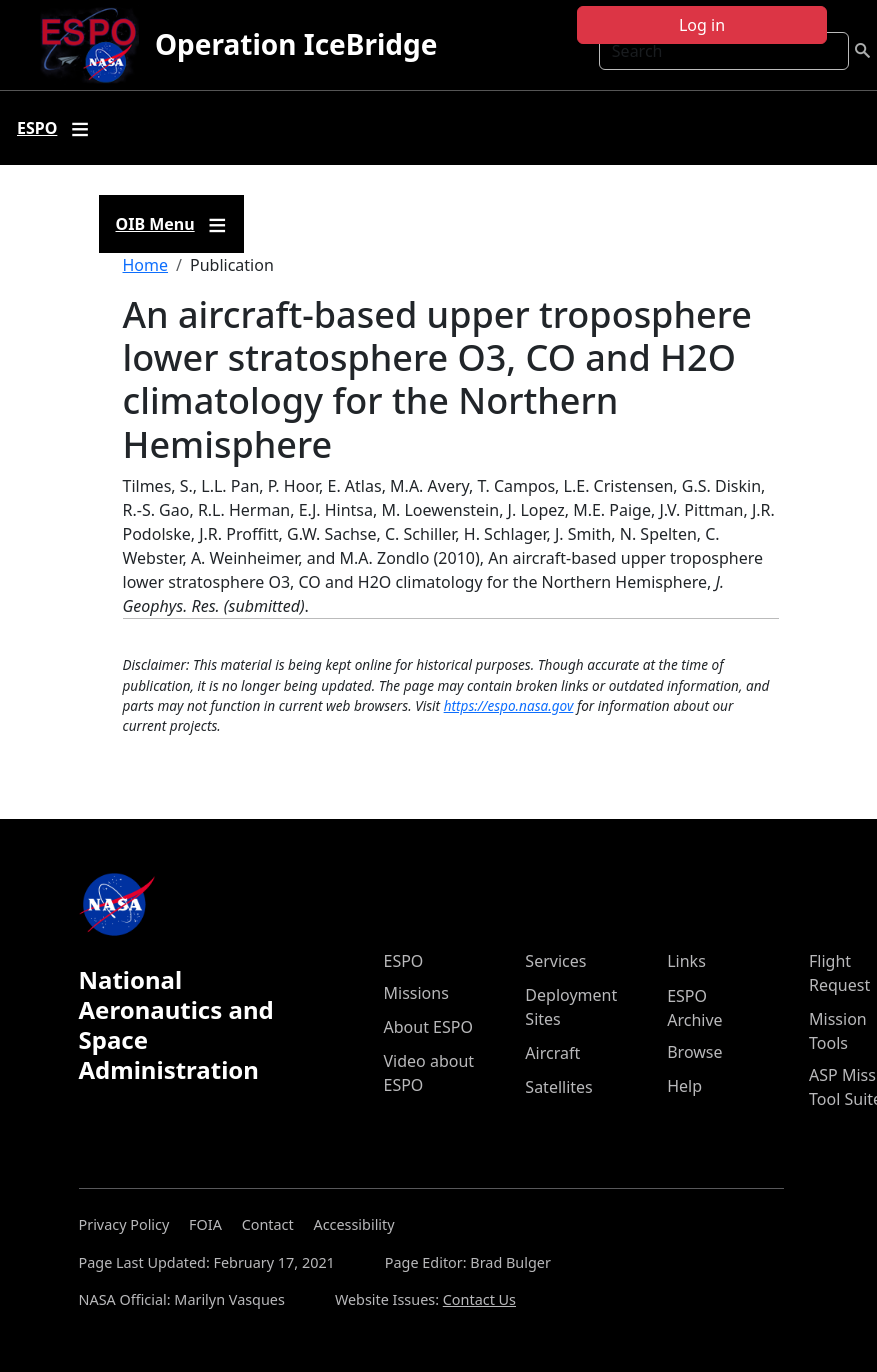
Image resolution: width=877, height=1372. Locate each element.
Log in (702, 25)
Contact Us (479, 1299)
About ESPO (428, 1027)
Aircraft (552, 1053)
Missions (416, 993)
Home (146, 265)
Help (684, 1086)
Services (555, 961)
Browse (694, 1052)
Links (686, 961)
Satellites (558, 1087)
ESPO (404, 961)
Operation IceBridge (296, 44)
